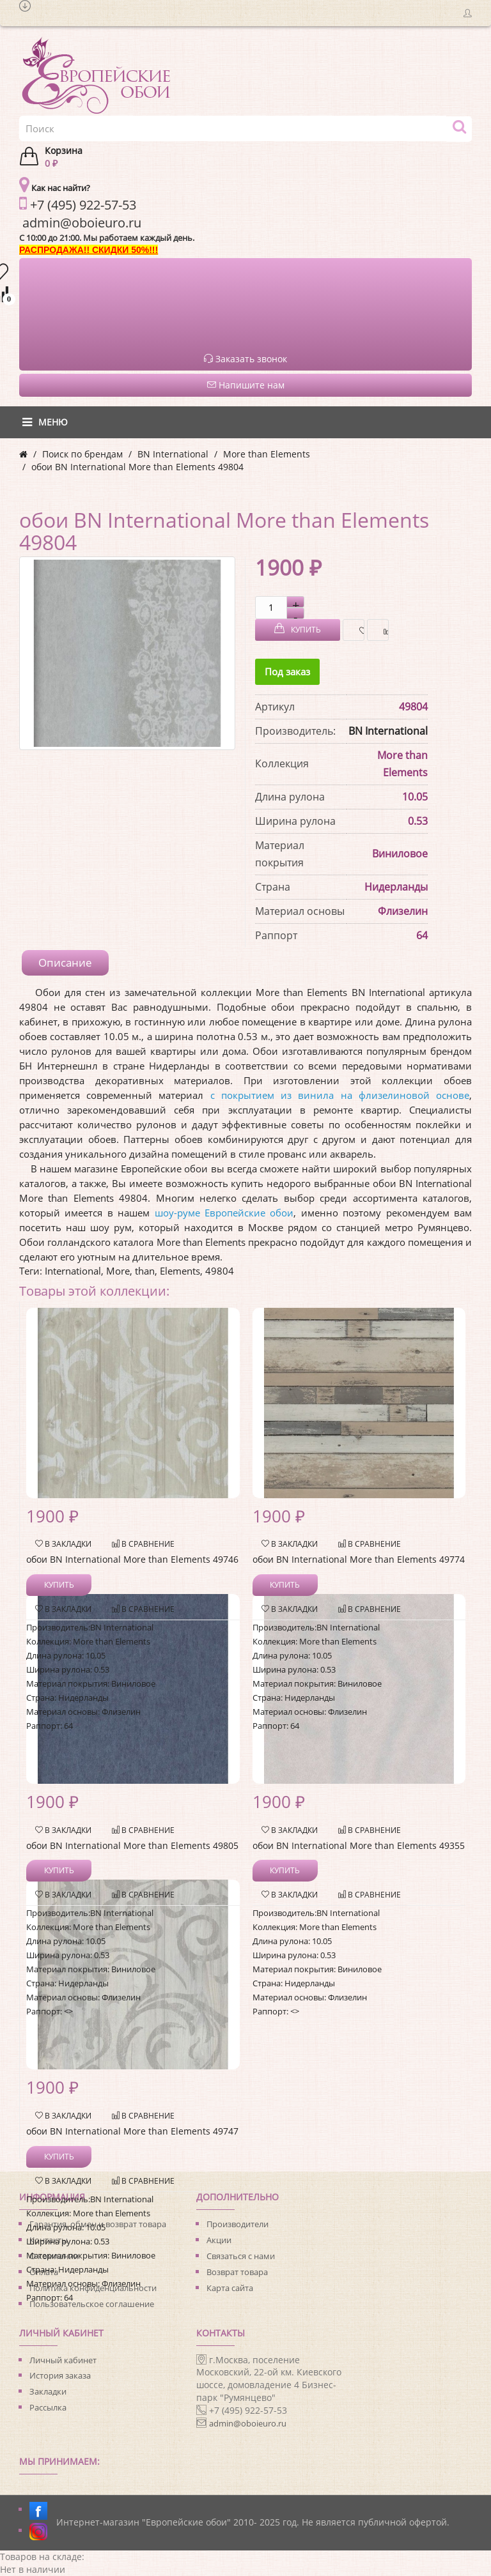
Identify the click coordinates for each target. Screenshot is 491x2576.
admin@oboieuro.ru (247, 2423)
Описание (65, 962)
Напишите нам (245, 385)
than (145, 1270)
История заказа (60, 2375)
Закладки (47, 2391)
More (118, 1270)
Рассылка (47, 2407)
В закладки (358, 630)
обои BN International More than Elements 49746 (132, 1559)
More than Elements (266, 454)
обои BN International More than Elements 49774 (359, 1559)
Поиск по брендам (82, 454)
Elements (180, 1270)
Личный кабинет (63, 2360)
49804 (219, 1270)
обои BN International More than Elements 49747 (132, 2131)
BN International (172, 454)
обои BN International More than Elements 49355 (359, 1845)
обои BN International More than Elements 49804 (137, 467)
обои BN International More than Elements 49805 (132, 1845)
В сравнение (383, 630)
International (73, 1270)
